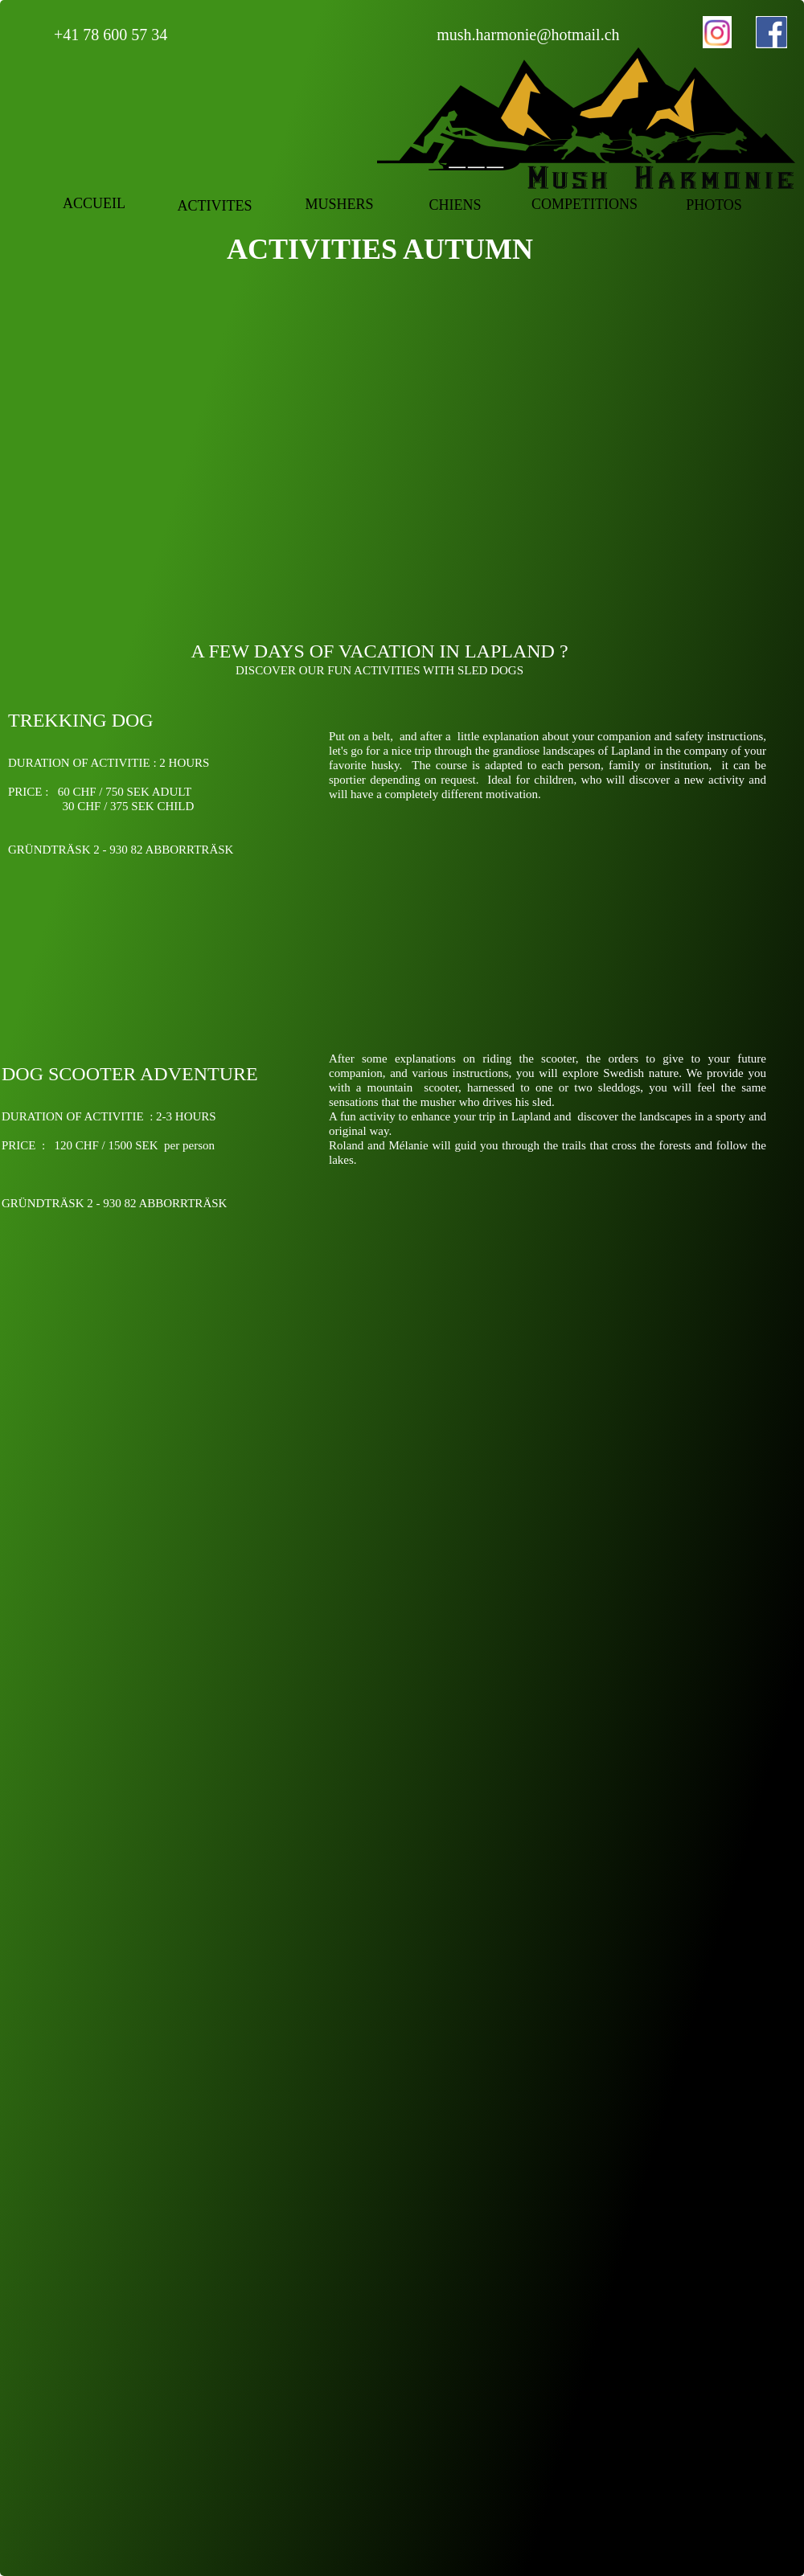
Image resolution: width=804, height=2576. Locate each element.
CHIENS (455, 205)
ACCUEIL (94, 203)
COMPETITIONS (584, 204)
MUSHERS (339, 204)
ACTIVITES (215, 206)
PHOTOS (714, 205)
